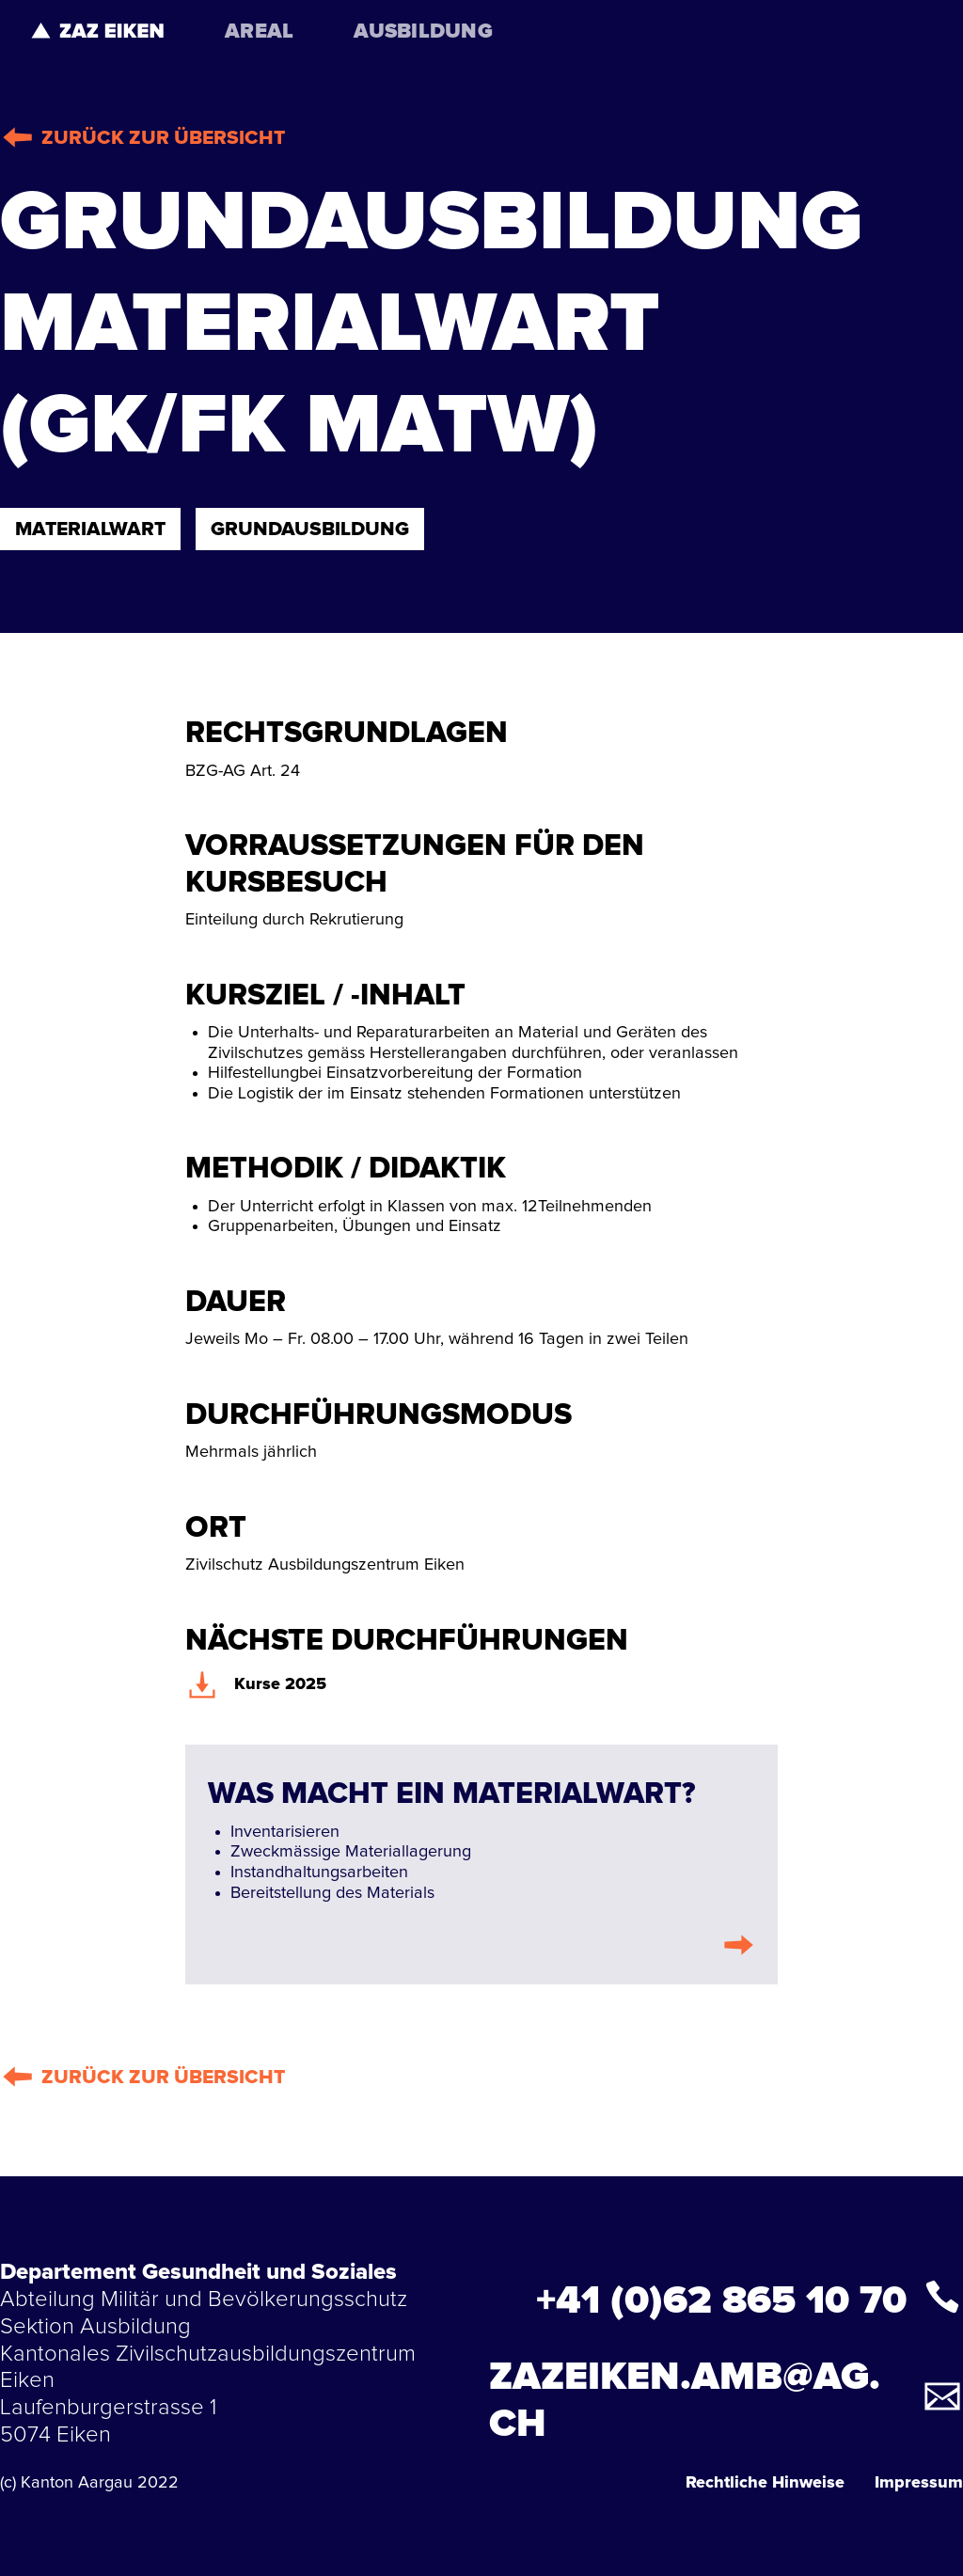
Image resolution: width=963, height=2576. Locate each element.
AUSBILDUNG (423, 32)
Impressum (919, 2482)
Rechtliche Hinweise (765, 2482)
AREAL (259, 32)
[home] (97, 30)
